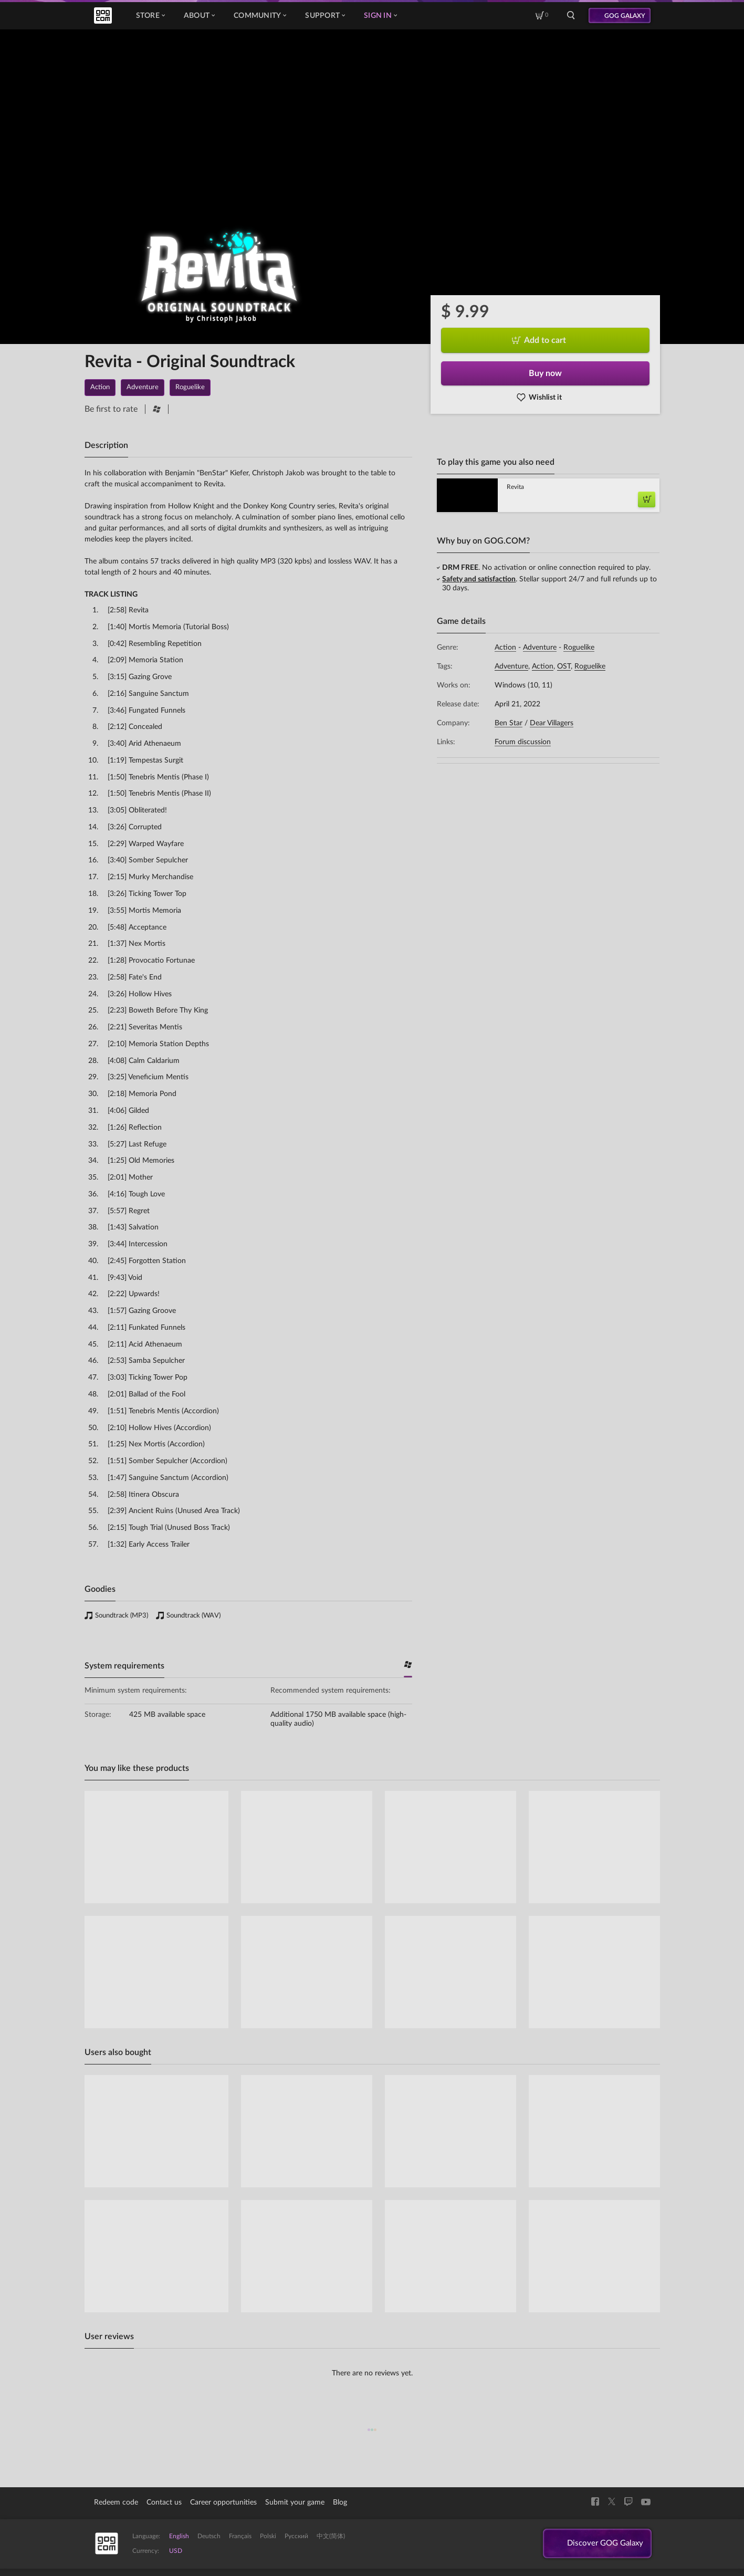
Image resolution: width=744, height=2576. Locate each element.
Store (150, 15)
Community (260, 15)
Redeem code (116, 2502)
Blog (340, 2502)
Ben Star (508, 723)
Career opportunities (223, 2502)
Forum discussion (523, 742)
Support (325, 15)
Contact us (164, 2502)
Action (505, 647)
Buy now (545, 373)
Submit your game (294, 2502)
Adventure (540, 647)
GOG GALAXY (624, 16)
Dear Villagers (551, 723)
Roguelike (578, 647)
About (199, 15)
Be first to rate (111, 409)
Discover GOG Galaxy (602, 2544)
